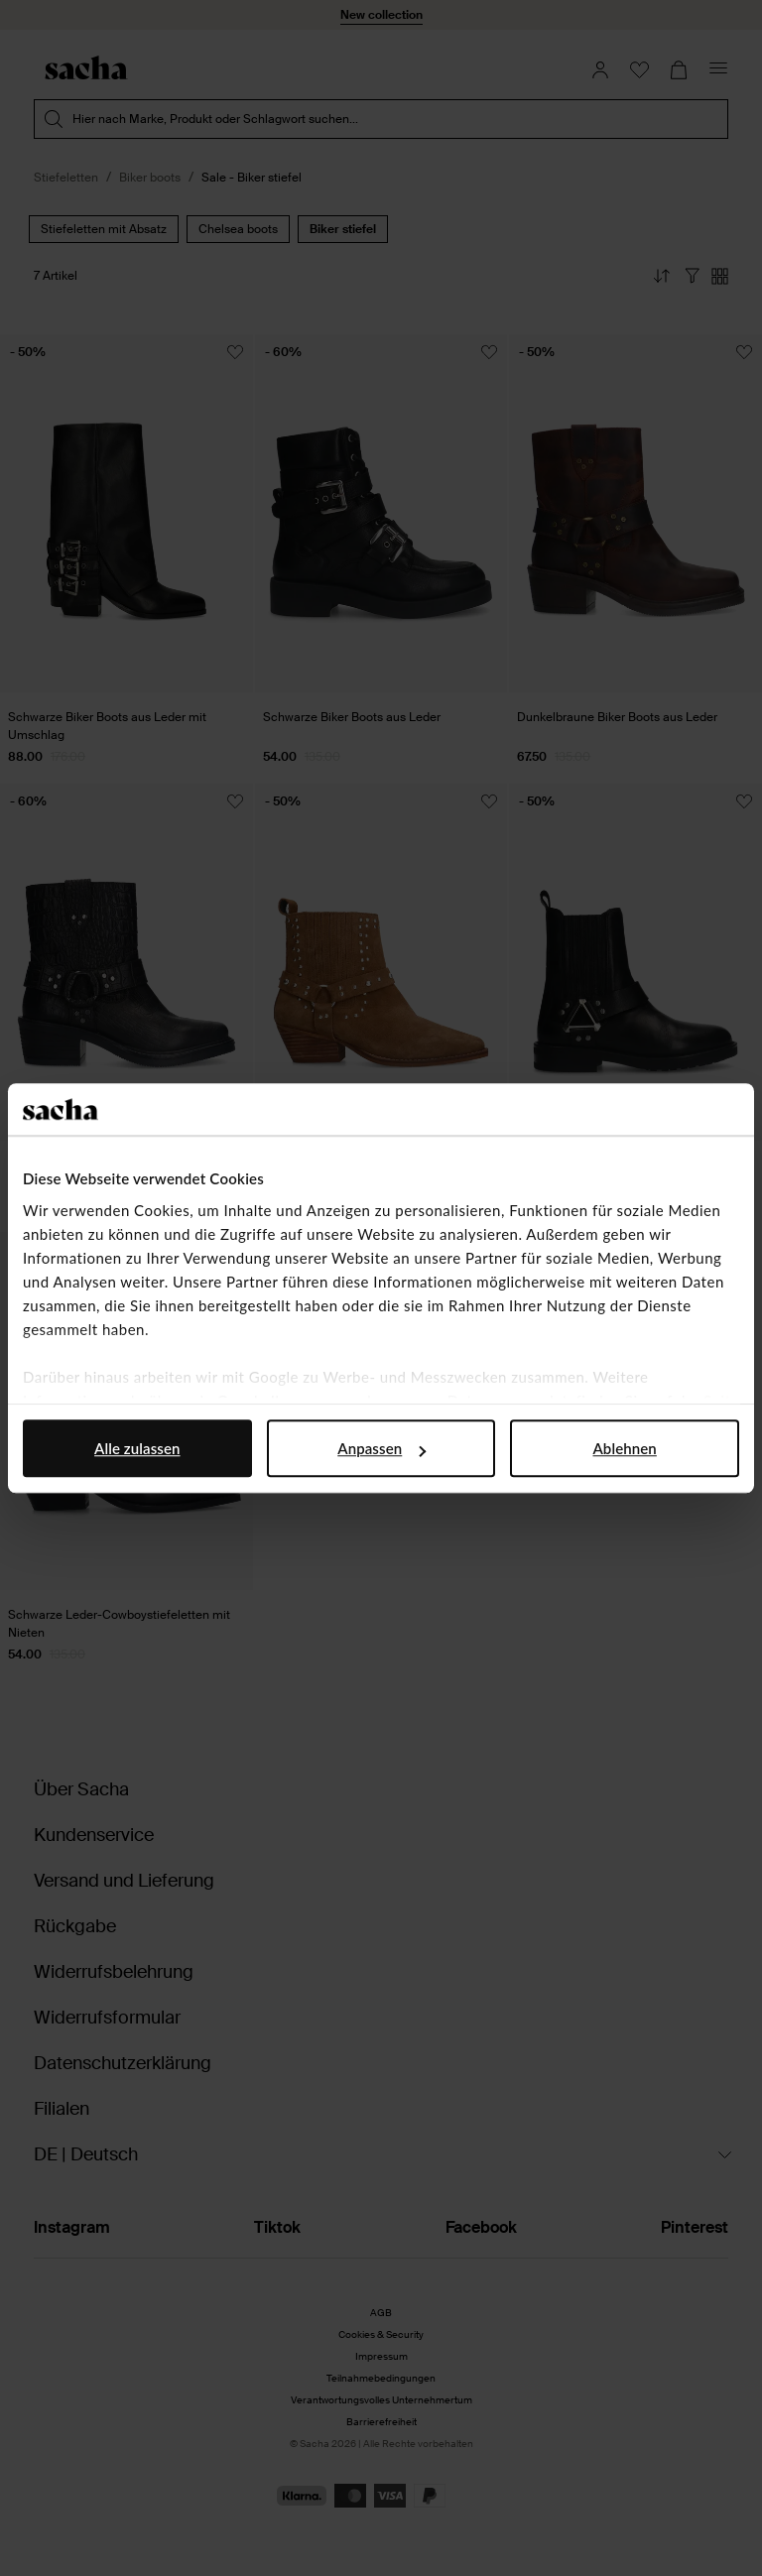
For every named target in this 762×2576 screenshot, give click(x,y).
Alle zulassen (137, 1448)
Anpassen (381, 1448)
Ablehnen (625, 1448)
